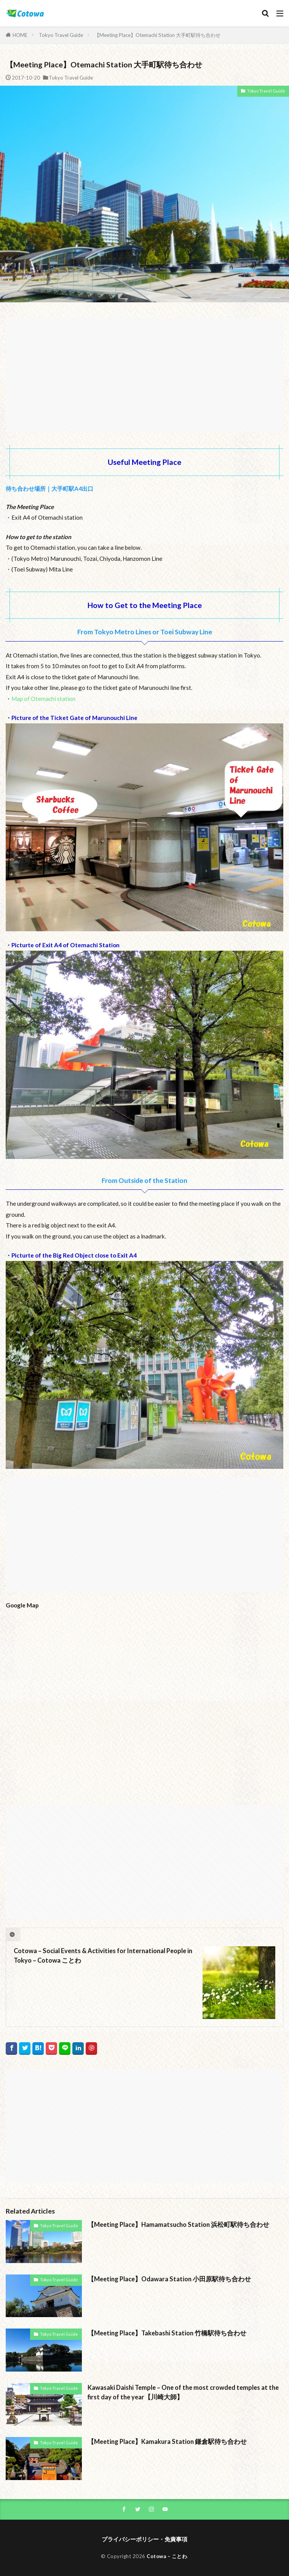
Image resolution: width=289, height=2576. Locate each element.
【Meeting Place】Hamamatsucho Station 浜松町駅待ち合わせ (178, 2224)
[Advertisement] (144, 371)
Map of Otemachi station (43, 698)
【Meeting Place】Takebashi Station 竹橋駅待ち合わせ (167, 2333)
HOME (20, 35)
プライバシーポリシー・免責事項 (144, 2539)
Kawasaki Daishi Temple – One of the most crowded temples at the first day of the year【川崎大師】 (183, 2392)
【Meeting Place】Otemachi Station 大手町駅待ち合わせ (157, 35)
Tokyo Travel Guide (61, 35)
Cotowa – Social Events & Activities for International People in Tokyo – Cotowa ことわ (103, 1955)
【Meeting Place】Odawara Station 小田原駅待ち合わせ (169, 2279)
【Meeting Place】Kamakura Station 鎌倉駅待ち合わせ (167, 2441)
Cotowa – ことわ (167, 2556)
